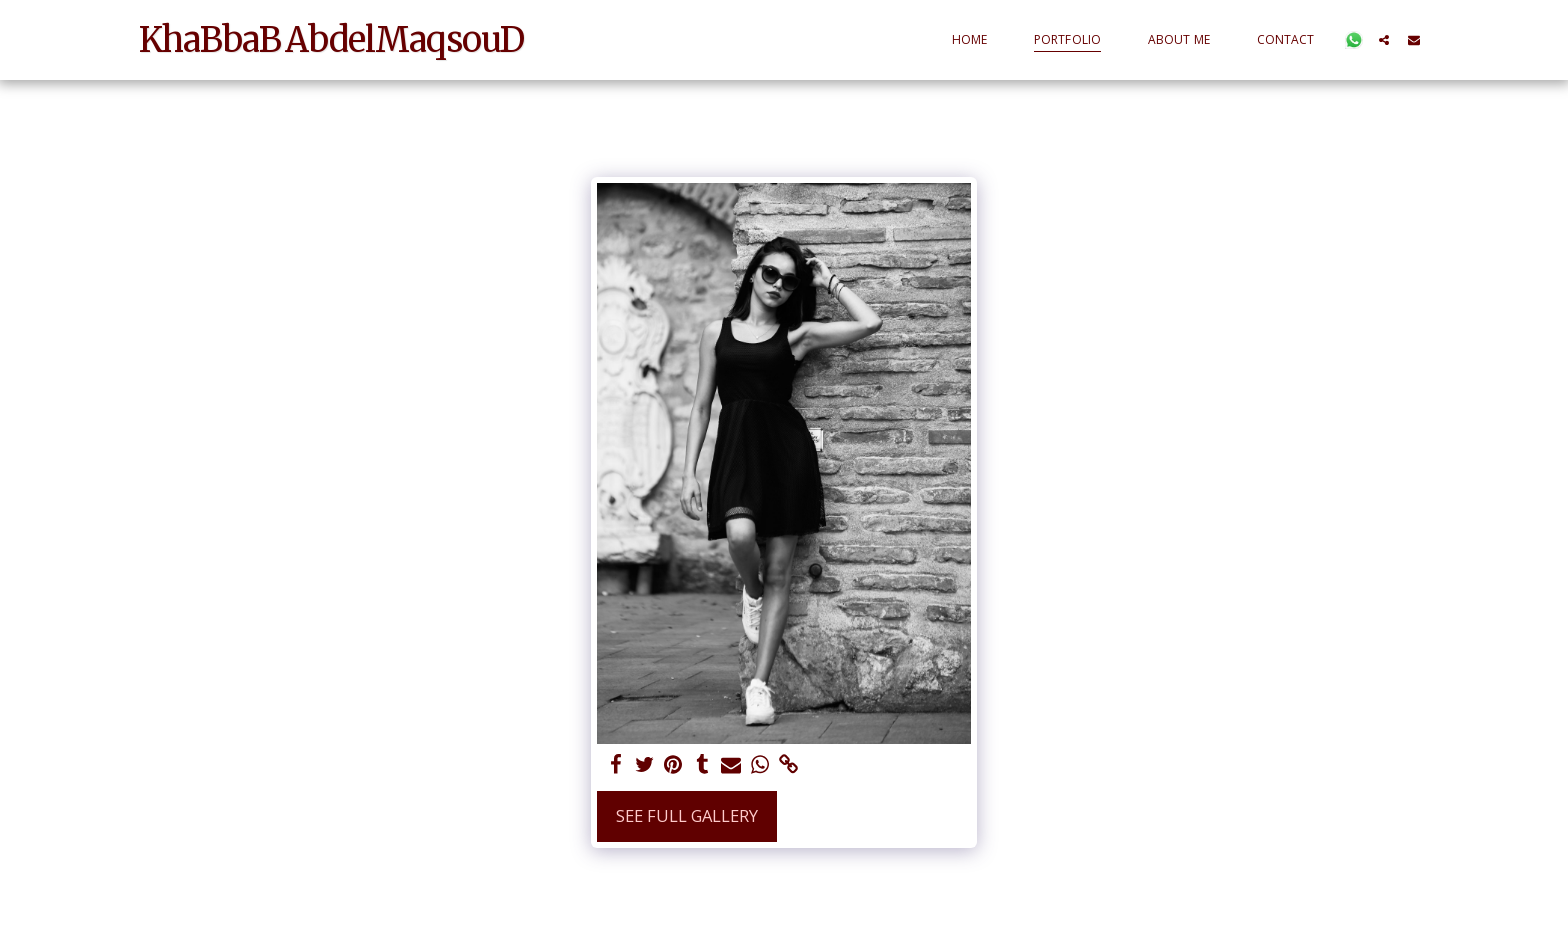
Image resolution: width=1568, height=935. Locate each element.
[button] (1354, 39)
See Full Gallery (687, 815)
